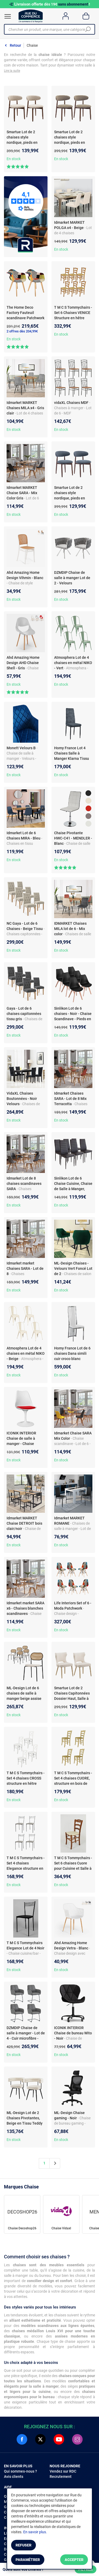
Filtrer (85, 2569)
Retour (15, 45)
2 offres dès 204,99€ (22, 331)
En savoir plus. (35, 2532)
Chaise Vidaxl (61, 2228)
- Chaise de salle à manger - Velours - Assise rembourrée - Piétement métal (23, 758)
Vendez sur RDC (63, 2471)
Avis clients (13, 2476)
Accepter (74, 2560)
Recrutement (61, 2476)
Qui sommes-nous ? (20, 2471)
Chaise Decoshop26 (22, 2228)
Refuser (23, 2545)
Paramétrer (28, 2560)
